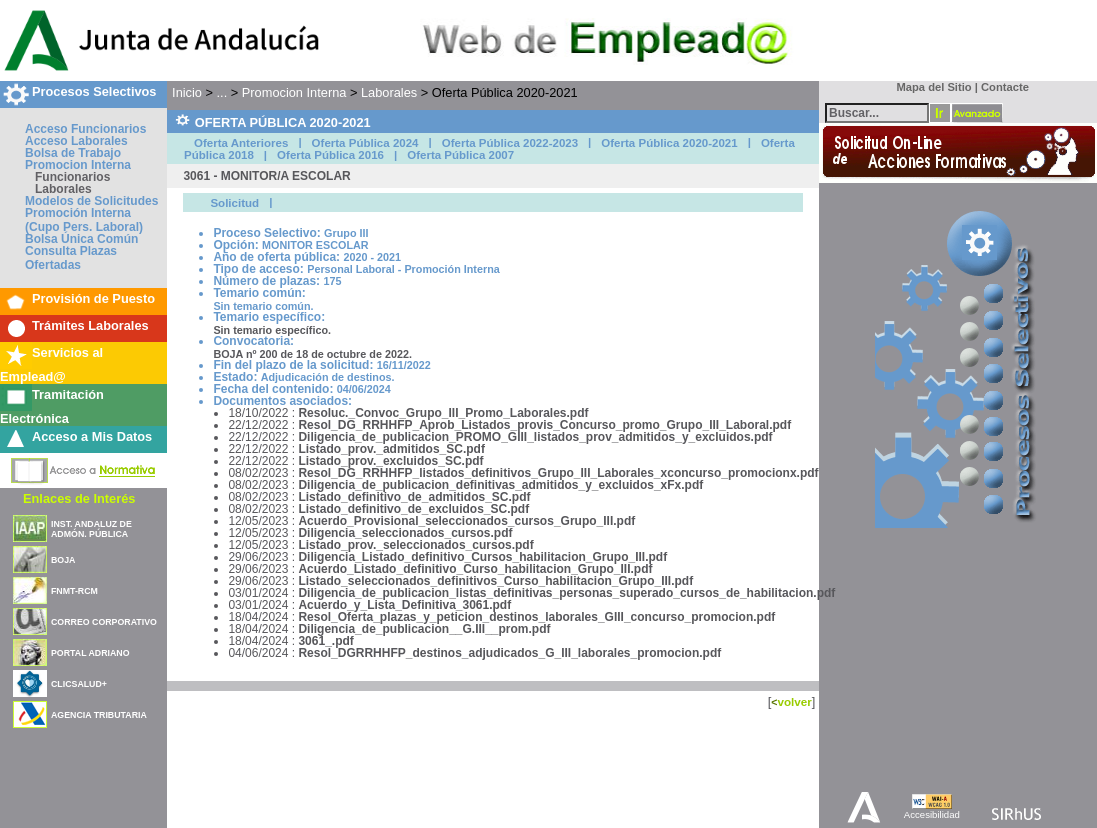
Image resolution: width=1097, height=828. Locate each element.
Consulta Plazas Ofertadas (71, 258)
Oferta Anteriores (241, 143)
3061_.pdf (325, 641)
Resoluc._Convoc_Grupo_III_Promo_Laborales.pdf (443, 413)
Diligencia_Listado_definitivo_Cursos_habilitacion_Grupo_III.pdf (482, 557)
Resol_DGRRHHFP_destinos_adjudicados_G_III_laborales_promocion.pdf (509, 653)
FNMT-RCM (74, 591)
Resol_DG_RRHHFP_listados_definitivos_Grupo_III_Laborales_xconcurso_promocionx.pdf (558, 473)
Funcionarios (72, 177)
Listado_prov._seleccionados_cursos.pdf (415, 545)
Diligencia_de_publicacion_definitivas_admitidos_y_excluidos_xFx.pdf (500, 485)
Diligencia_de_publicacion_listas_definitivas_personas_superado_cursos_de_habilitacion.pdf (566, 593)
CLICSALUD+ (79, 684)
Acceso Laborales (76, 141)
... (222, 92)
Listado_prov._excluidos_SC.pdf (390, 461)
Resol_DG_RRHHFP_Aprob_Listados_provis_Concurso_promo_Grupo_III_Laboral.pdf (544, 425)
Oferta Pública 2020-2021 (669, 143)
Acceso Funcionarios (85, 129)
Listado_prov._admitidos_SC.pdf (391, 449)
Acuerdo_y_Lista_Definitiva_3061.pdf (404, 605)
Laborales (63, 189)
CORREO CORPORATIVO (104, 622)
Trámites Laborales (90, 325)
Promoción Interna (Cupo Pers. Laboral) (84, 220)
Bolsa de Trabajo (73, 153)
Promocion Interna (78, 165)
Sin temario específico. (272, 330)
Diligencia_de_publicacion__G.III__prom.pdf (424, 629)
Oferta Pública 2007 (460, 155)
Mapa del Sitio (929, 87)
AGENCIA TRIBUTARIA (99, 715)
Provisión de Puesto (93, 298)
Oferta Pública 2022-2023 (510, 143)
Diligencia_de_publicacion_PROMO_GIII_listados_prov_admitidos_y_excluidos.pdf (535, 437)
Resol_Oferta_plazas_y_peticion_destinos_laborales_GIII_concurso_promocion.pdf (536, 617)
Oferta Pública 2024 (365, 143)
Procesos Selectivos (94, 91)
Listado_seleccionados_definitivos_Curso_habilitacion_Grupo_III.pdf (495, 581)
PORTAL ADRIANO (90, 653)
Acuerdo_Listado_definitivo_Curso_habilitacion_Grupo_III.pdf (475, 569)
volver (794, 701)
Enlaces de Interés (79, 498)
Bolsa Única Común (81, 239)
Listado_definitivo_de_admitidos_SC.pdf (414, 497)
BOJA (63, 560)
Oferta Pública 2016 (330, 155)
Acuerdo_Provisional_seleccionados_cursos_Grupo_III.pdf (466, 521)
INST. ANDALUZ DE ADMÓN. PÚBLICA (91, 529)
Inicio (187, 92)
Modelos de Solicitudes (91, 201)
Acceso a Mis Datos (92, 436)
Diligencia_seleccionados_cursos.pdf (405, 533)
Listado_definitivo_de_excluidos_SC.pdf (413, 509)
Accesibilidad (932, 814)
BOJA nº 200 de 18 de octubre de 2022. (312, 354)
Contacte (1005, 87)
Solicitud (234, 203)
